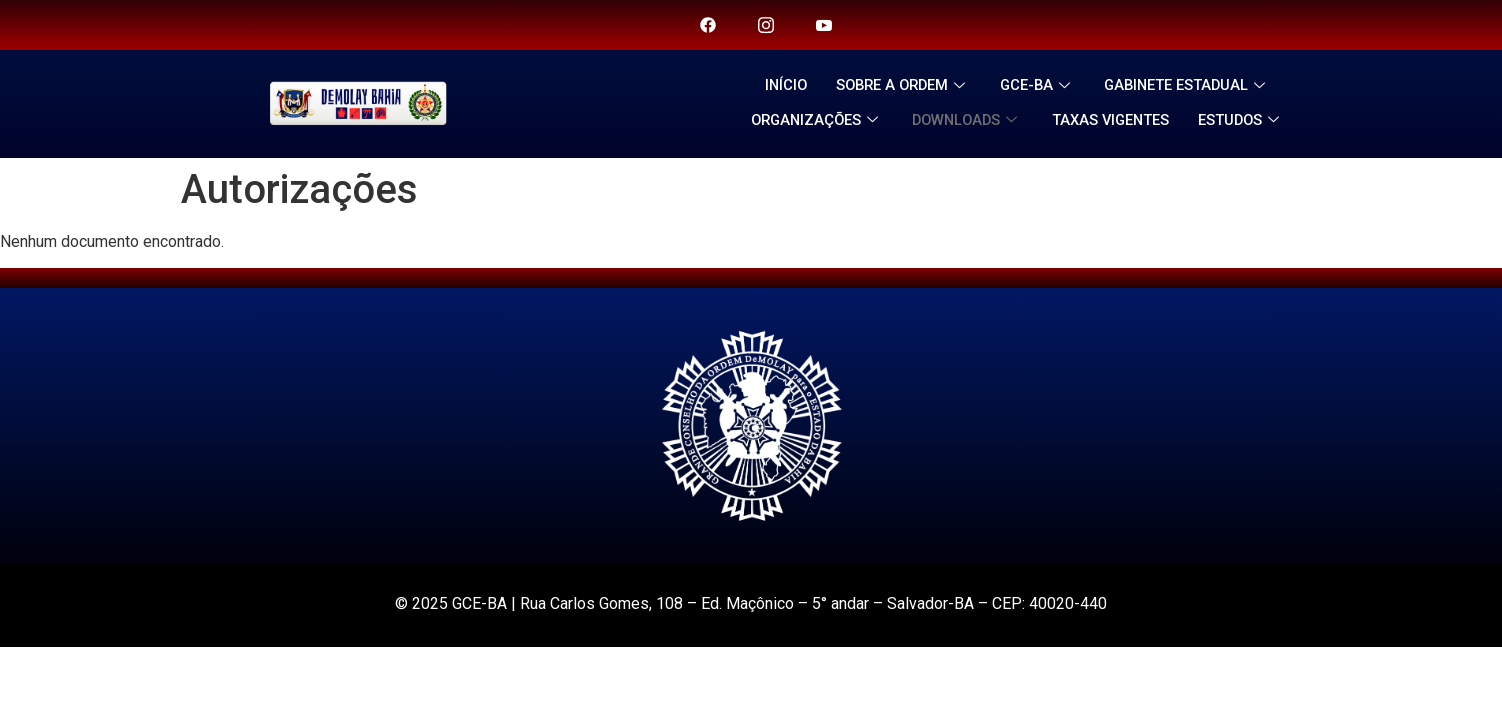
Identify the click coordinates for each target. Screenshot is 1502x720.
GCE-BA (1039, 85)
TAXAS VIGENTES (1115, 120)
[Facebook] (708, 25)
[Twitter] (766, 25)
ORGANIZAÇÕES (811, 120)
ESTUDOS (1249, 120)
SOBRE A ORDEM (901, 85)
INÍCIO (779, 85)
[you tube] (824, 25)
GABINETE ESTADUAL (1193, 85)
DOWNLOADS (967, 120)
